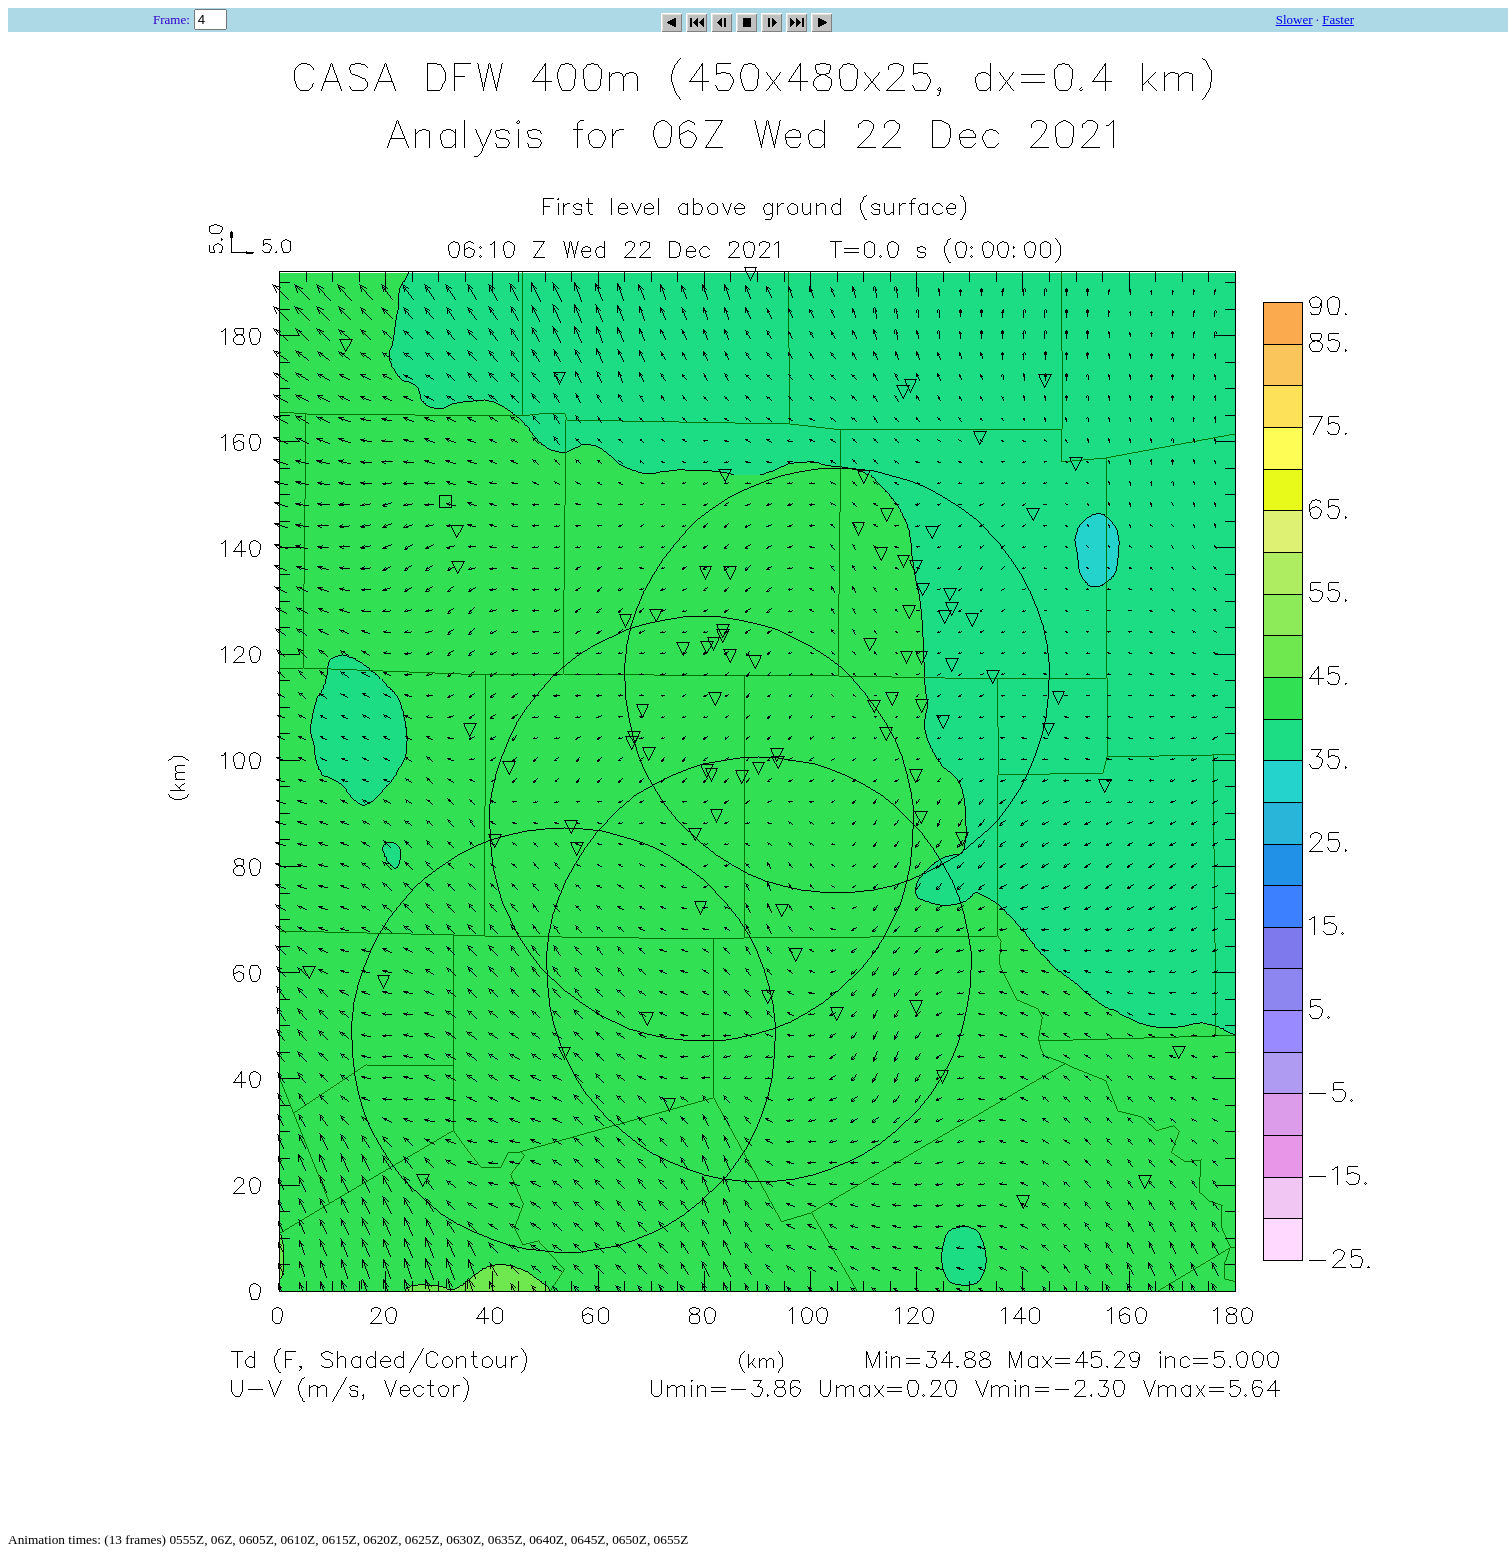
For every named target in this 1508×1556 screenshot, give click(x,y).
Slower (1294, 19)
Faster (1338, 19)
